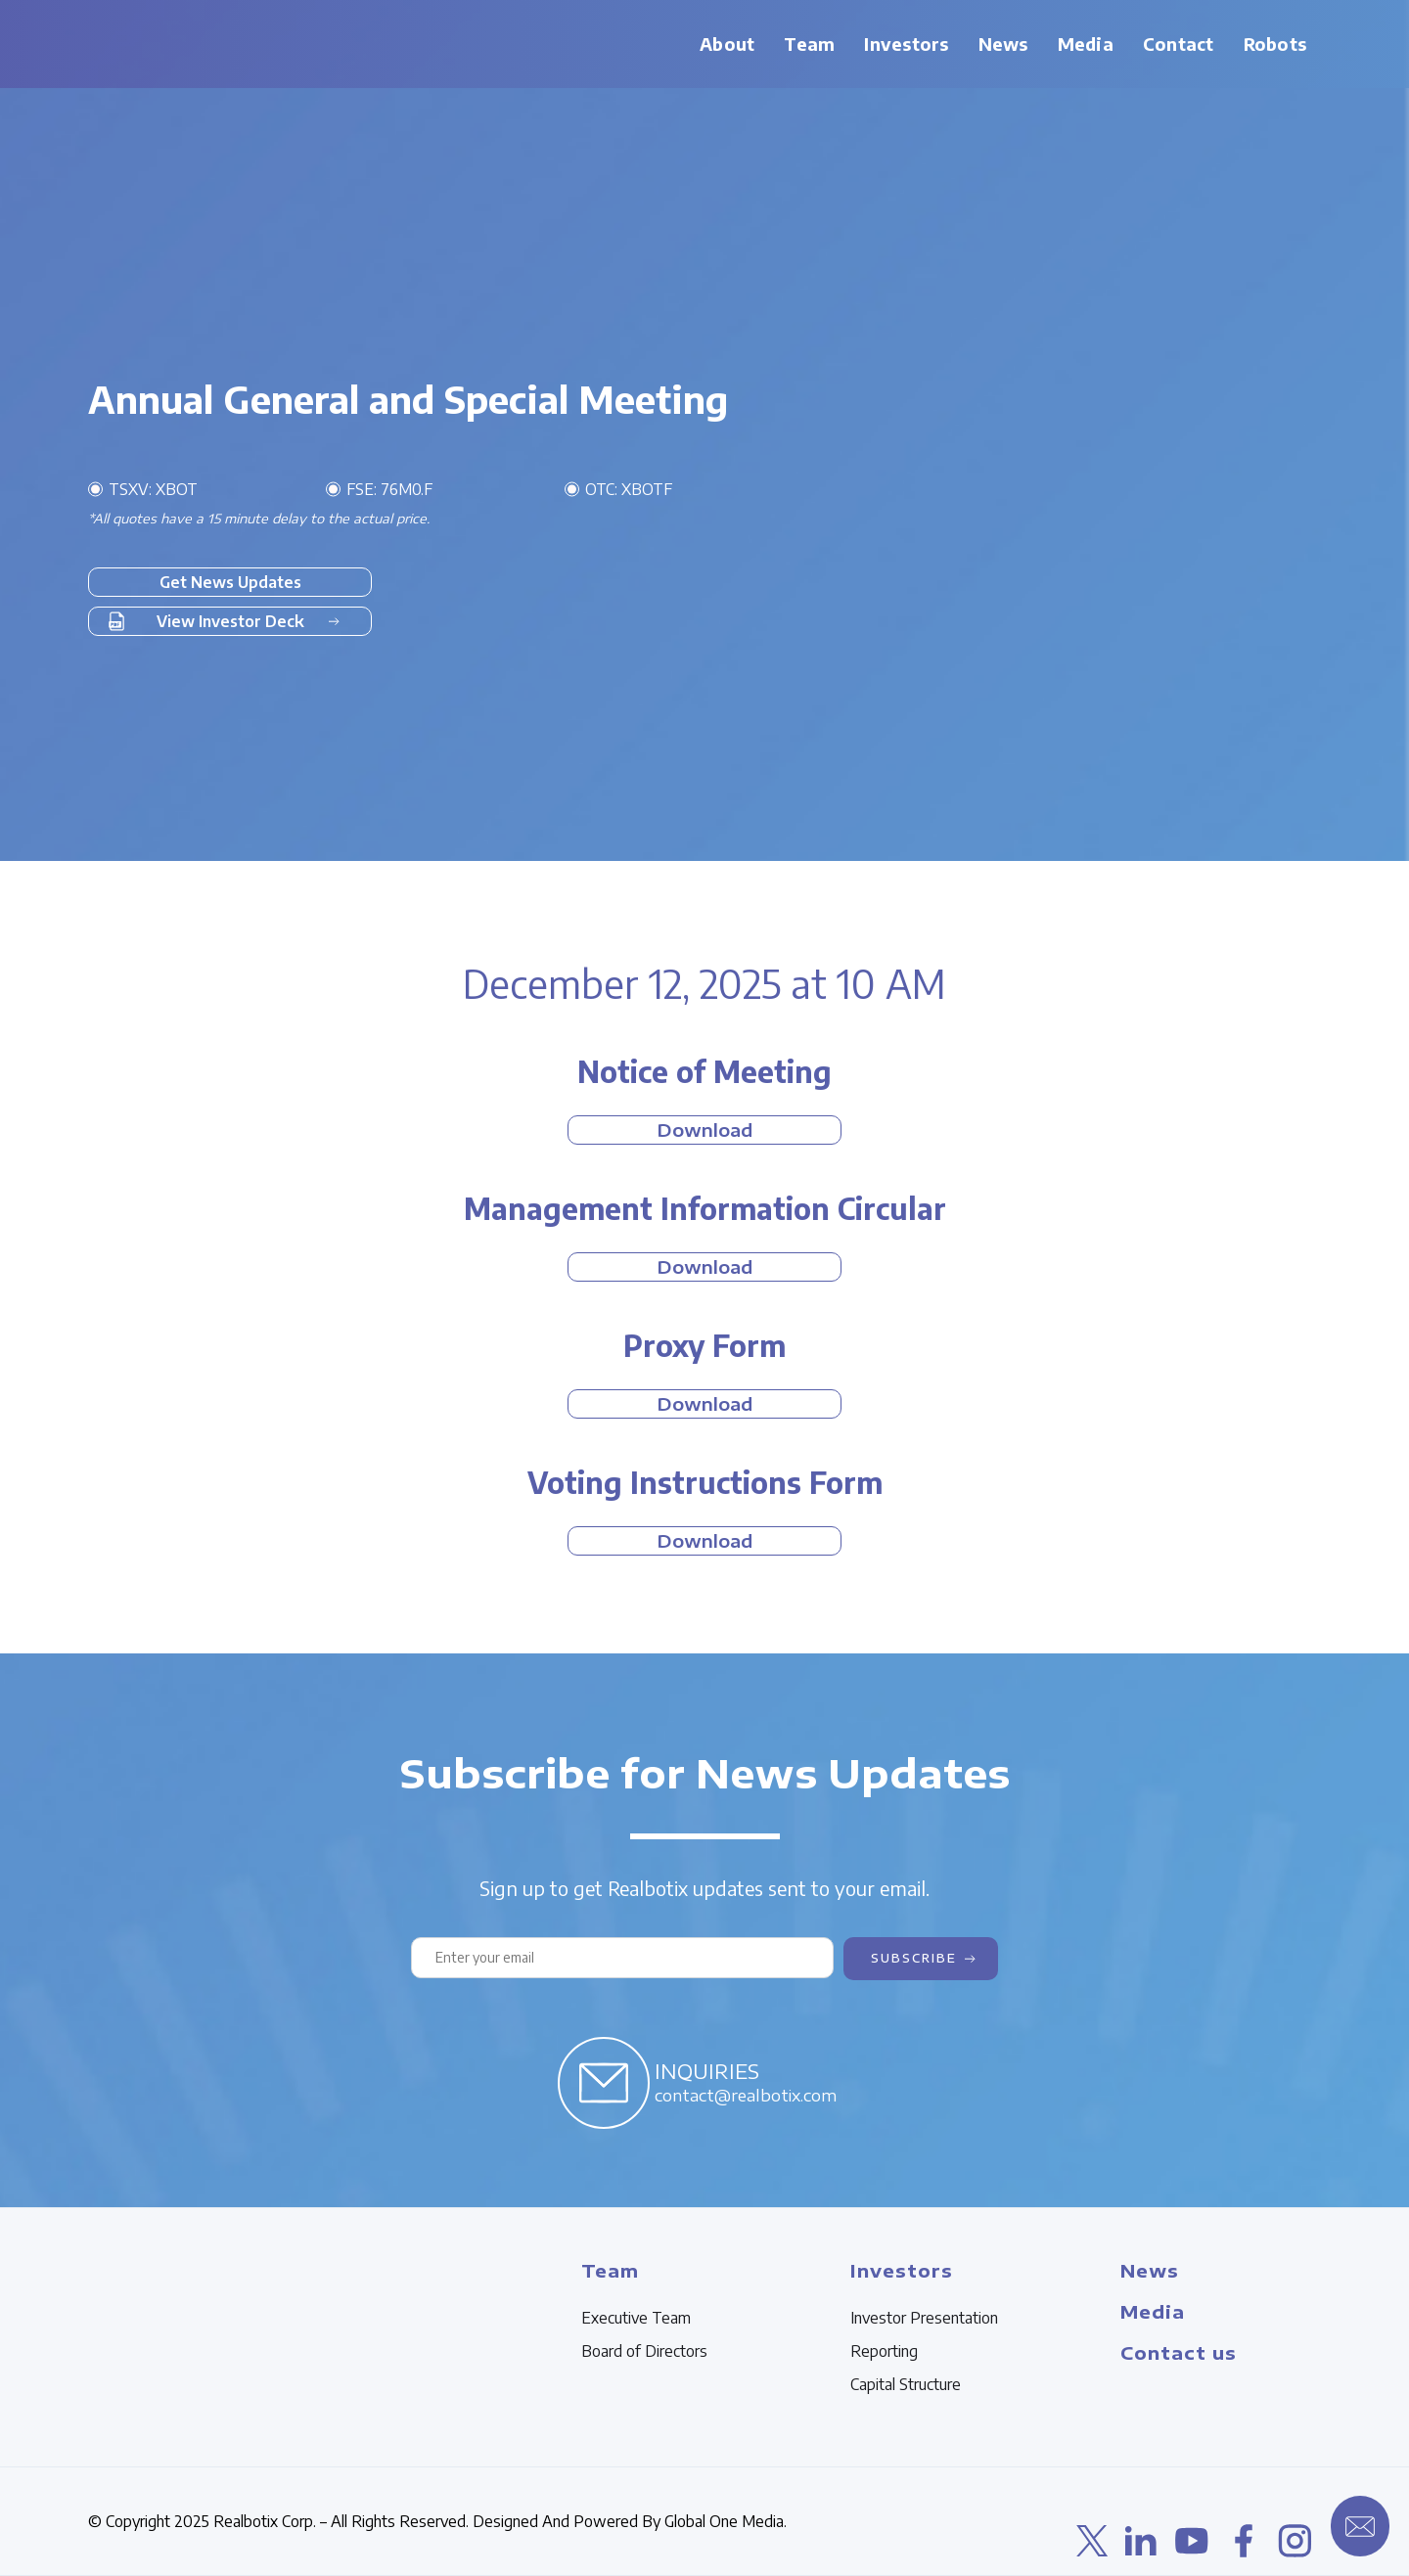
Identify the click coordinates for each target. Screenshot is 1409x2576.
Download (704, 1129)
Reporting (884, 2351)
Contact (1178, 43)
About (727, 43)
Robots (1275, 43)
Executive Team (636, 2318)
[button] (809, 44)
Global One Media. (725, 2521)
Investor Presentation (924, 2318)
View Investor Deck (230, 621)
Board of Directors (644, 2351)
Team (809, 43)
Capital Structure (905, 2384)
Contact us (1178, 2352)
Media (1086, 43)
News (1003, 43)
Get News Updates (230, 582)
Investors (906, 43)
